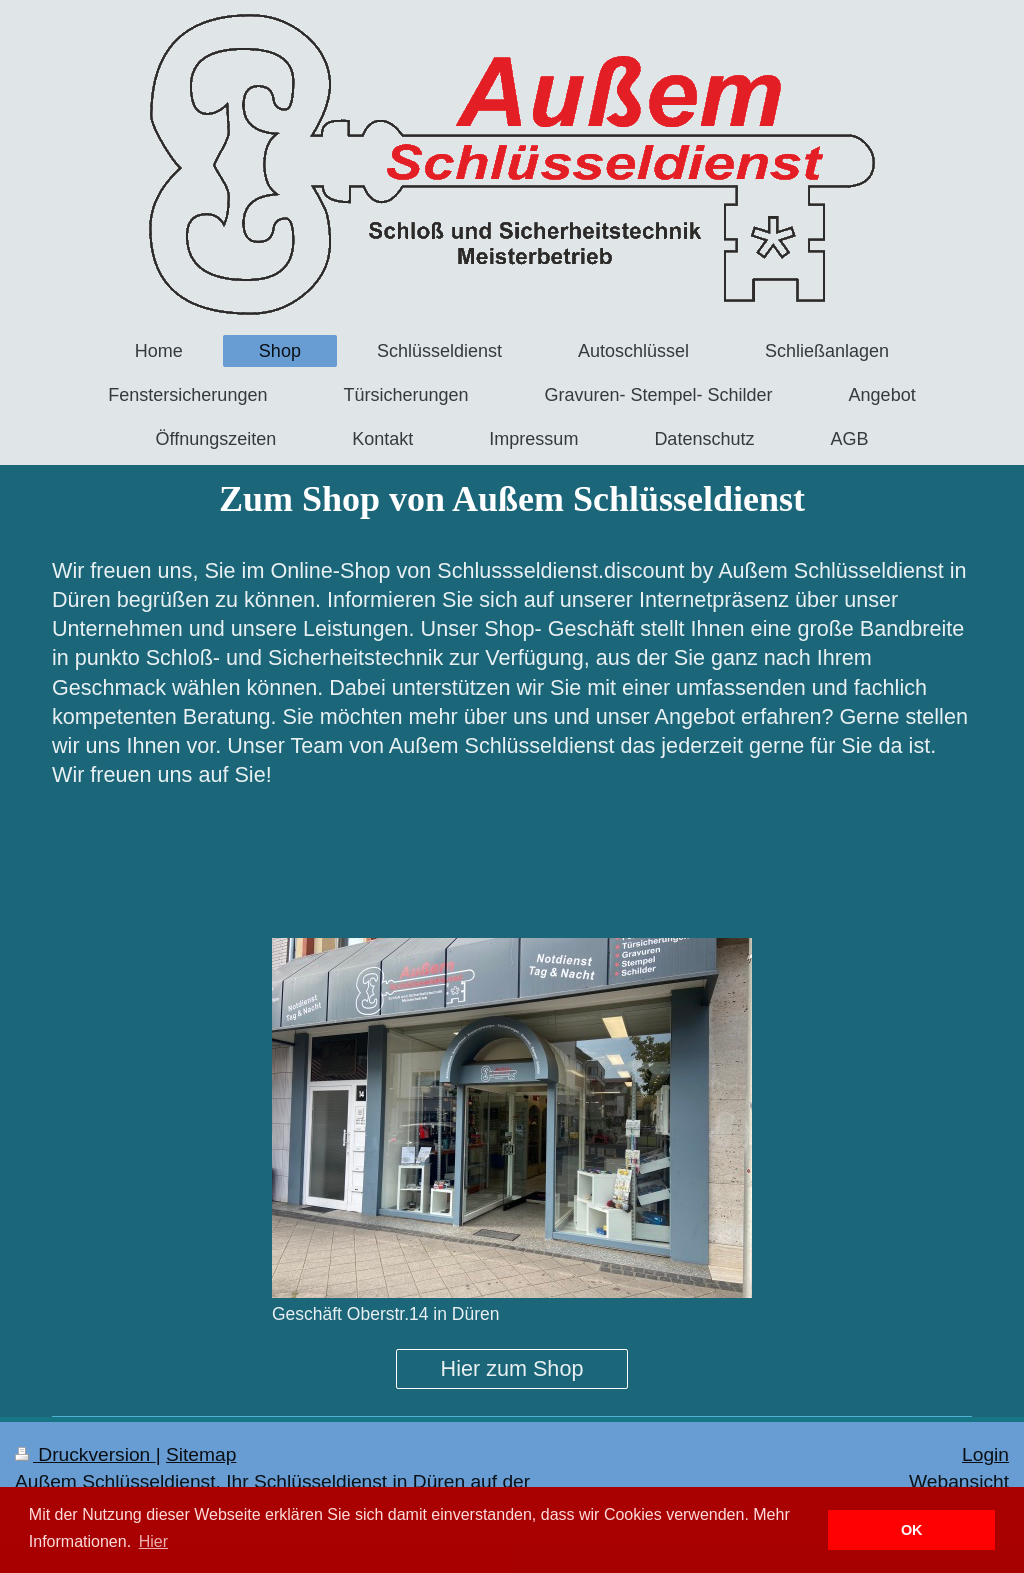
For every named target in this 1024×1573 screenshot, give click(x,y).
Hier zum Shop (512, 1368)
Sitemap (201, 1454)
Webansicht (959, 1481)
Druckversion (85, 1454)
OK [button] (912, 1530)
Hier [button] (153, 1541)
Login (985, 1454)
